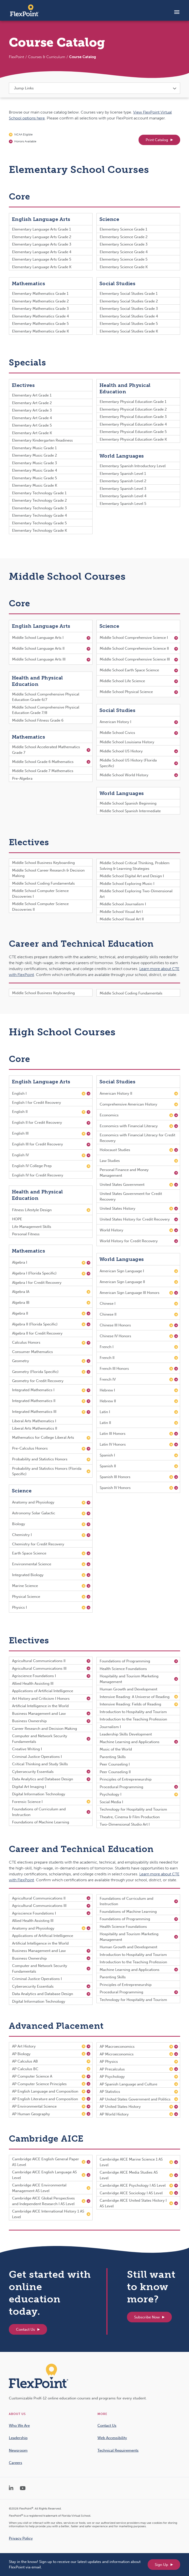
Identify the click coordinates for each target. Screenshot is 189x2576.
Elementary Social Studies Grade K (129, 331)
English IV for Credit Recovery (37, 1175)
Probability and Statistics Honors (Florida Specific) (46, 1471)
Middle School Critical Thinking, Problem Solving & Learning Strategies (135, 866)
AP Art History (24, 2046)
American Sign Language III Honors (129, 1292)
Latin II (105, 1422)
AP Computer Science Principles (39, 2084)
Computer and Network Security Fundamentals (39, 1739)
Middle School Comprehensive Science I (134, 637)
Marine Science (25, 1586)
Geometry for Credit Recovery (37, 1381)
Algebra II (20, 1313)
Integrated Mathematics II (33, 1401)
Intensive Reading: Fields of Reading (130, 1704)
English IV (20, 1155)
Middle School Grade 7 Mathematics (42, 771)
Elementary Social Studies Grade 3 (129, 308)
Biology (18, 1524)
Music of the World (116, 1749)
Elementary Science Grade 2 (124, 237)
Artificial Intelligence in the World (40, 1706)
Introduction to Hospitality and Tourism (133, 1712)
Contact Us (25, 2329)
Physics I (19, 1607)
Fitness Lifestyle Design (32, 1210)
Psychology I (110, 1794)
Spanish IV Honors (115, 1488)
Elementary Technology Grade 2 (39, 500)
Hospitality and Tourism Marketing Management (129, 1679)
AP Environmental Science (34, 2106)
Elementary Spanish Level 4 (123, 496)
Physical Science (26, 1596)
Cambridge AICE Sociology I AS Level (131, 2193)
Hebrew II (108, 1401)
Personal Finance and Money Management (124, 1173)
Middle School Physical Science (126, 692)
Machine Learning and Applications (129, 1742)
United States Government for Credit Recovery (131, 1196)
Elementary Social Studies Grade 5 (129, 323)
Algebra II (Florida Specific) (35, 1324)
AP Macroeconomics (117, 2046)
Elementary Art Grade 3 (32, 410)
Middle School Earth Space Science (129, 670)
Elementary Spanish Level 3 (123, 488)
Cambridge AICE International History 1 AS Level (48, 2214)
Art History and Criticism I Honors (41, 1698)
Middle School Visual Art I (121, 911)
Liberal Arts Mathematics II (34, 1428)
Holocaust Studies (115, 1150)
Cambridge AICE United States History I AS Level (133, 2203)
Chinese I (107, 1303)
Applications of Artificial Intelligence (42, 1691)
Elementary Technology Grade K (39, 530)
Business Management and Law (39, 1713)
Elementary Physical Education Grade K (133, 439)
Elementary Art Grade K (32, 433)
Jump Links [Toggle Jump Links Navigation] (24, 88)
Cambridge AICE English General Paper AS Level (45, 2162)
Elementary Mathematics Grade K (40, 331)
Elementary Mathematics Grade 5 (40, 323)
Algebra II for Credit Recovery (37, 1333)
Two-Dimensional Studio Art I (125, 1824)
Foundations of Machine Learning (40, 1822)
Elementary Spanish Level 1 (123, 473)
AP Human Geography (31, 2114)
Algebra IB (21, 1302)
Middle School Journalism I (123, 904)
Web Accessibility (112, 2438)
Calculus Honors (26, 1342)
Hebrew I (107, 1390)
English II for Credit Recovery (37, 1122)
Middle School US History (121, 751)
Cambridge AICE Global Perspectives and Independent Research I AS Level (43, 2201)
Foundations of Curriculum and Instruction (39, 1812)
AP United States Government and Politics (135, 2099)
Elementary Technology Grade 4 (39, 515)
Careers (15, 2462)
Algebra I (19, 1262)
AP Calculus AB (25, 2061)
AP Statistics (110, 2091)
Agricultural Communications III (39, 1668)
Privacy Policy (21, 2538)
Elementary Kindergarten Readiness (42, 440)
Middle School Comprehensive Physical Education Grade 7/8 (45, 710)
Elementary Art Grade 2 (32, 403)
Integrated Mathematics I (33, 1390)
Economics (109, 1115)
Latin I (105, 1412)
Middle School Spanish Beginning (128, 803)
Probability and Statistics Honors (39, 1459)
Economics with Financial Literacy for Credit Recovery (137, 1138)
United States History (117, 1208)
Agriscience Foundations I (34, 1676)
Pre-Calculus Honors (30, 1448)
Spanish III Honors (115, 1477)
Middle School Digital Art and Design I (132, 876)
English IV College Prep (32, 1166)
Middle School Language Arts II (38, 648)
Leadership (18, 2438)
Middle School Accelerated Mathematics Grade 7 (46, 750)
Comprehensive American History (128, 1104)
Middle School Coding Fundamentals (43, 883)
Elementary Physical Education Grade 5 (133, 431)
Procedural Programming (121, 1787)
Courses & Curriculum (46, 57)
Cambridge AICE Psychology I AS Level (133, 2185)
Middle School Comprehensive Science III (135, 659)
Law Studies (110, 1160)
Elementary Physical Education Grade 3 (133, 416)
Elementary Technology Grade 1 (39, 493)
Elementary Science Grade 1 (123, 229)
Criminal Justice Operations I (37, 1756)
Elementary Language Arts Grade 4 (41, 252)
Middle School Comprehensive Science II (134, 648)
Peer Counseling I (115, 1764)
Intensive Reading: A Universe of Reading (135, 1697)
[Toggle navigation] (176, 12)
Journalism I (110, 1727)
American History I (115, 722)
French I (106, 1347)
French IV (108, 1379)
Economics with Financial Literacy (129, 1126)
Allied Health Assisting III (32, 1683)
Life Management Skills (31, 1226)
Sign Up (161, 2564)
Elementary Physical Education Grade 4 (133, 424)
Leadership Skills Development (126, 1734)
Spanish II (108, 1466)
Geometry (20, 1361)
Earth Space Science (29, 1553)
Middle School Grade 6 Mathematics (43, 762)
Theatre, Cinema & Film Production (130, 1817)
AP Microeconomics (117, 2054)
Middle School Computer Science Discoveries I (40, 894)
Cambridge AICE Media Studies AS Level (129, 2175)
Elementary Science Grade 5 (123, 259)
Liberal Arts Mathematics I (34, 1421)
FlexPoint (16, 57)
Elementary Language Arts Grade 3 (41, 244)
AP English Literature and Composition (45, 2099)
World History (111, 1230)
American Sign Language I (122, 1271)
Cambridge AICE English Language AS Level (44, 2175)
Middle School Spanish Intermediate (130, 811)
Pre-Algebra (22, 778)
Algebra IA (20, 1291)
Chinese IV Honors (115, 1336)
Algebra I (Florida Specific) (34, 1273)
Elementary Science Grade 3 (124, 244)
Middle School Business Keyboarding (43, 862)
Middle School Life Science (122, 681)
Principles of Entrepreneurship (126, 1779)
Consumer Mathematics (32, 1352)
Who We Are (19, 2425)
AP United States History (120, 2106)
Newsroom (18, 2450)
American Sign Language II (122, 1282)
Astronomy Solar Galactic (33, 1513)
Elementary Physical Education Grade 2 (133, 409)
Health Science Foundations (123, 1669)
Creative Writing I (27, 1749)
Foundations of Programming (125, 1661)
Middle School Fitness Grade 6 (37, 720)
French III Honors (114, 1368)
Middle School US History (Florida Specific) (128, 763)
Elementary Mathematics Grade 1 (40, 293)
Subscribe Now (147, 2317)
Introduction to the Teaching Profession (133, 1719)
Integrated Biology (28, 1575)
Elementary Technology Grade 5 (39, 523)
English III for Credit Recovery (37, 1144)
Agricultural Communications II (38, 1661)
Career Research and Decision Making (44, 1728)
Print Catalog (157, 140)
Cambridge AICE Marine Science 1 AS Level (131, 2162)
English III (20, 1133)
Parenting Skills (113, 1757)
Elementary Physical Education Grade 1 (133, 401)
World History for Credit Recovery (129, 1241)
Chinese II (108, 1314)
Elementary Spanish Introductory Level (133, 466)
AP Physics (109, 2061)
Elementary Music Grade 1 (34, 448)
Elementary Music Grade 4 (34, 470)
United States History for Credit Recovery (135, 1219)
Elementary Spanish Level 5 (123, 503)
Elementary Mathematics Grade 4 (40, 316)
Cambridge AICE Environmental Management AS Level (39, 2188)
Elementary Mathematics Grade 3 (40, 308)
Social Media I (111, 1802)
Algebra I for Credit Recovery (37, 1282)
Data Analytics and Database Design (42, 1779)
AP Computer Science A (32, 2076)
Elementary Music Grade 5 (34, 478)
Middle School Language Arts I (37, 637)
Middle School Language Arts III (38, 659)
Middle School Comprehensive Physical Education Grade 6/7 (45, 697)
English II (20, 1111)
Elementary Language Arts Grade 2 (41, 237)
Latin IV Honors (113, 1444)
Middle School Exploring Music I (127, 883)
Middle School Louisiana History (127, 742)
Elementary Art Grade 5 (32, 425)
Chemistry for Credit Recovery (38, 1544)
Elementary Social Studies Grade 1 (129, 293)
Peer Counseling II (115, 1772)
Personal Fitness (26, 1234)
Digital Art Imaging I (29, 1786)
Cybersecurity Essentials (33, 1771)
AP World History (114, 2114)
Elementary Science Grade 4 (124, 252)
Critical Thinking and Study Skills (40, 1764)
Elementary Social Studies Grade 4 (129, 316)
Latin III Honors (113, 1433)
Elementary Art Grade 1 (31, 395)
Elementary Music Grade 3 (34, 463)
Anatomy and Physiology (33, 1502)
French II (107, 1357)
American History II (116, 1093)
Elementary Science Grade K (124, 267)
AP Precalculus (112, 2069)
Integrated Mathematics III (34, 1411)
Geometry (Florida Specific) (35, 1372)
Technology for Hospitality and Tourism (133, 1809)
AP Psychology (112, 2076)
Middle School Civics (117, 732)
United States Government (122, 1184)
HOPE (17, 1219)
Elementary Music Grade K (34, 485)
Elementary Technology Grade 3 (39, 508)
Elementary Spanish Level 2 (123, 481)
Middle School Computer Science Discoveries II (40, 907)
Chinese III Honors (115, 1325)
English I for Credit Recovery (36, 1102)
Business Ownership (29, 1721)
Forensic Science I (27, 1802)
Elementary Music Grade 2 (34, 455)
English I (19, 1093)
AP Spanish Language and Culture (128, 2084)
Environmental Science (31, 1564)
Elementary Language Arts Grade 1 (41, 229)
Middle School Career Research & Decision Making (48, 873)
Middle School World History (124, 775)
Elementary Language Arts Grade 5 (41, 259)
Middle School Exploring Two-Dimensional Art (136, 894)
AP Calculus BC (25, 2069)
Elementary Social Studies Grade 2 (129, 301)
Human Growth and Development (128, 1689)
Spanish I (107, 1455)
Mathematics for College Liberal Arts (43, 1437)
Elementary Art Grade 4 (32, 418)
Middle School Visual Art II (122, 919)
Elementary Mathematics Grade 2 (40, 301)
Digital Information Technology (38, 1794)
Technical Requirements (118, 2450)
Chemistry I (22, 1535)
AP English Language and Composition (45, 2091)
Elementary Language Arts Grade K (41, 267)
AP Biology (21, 2054)
